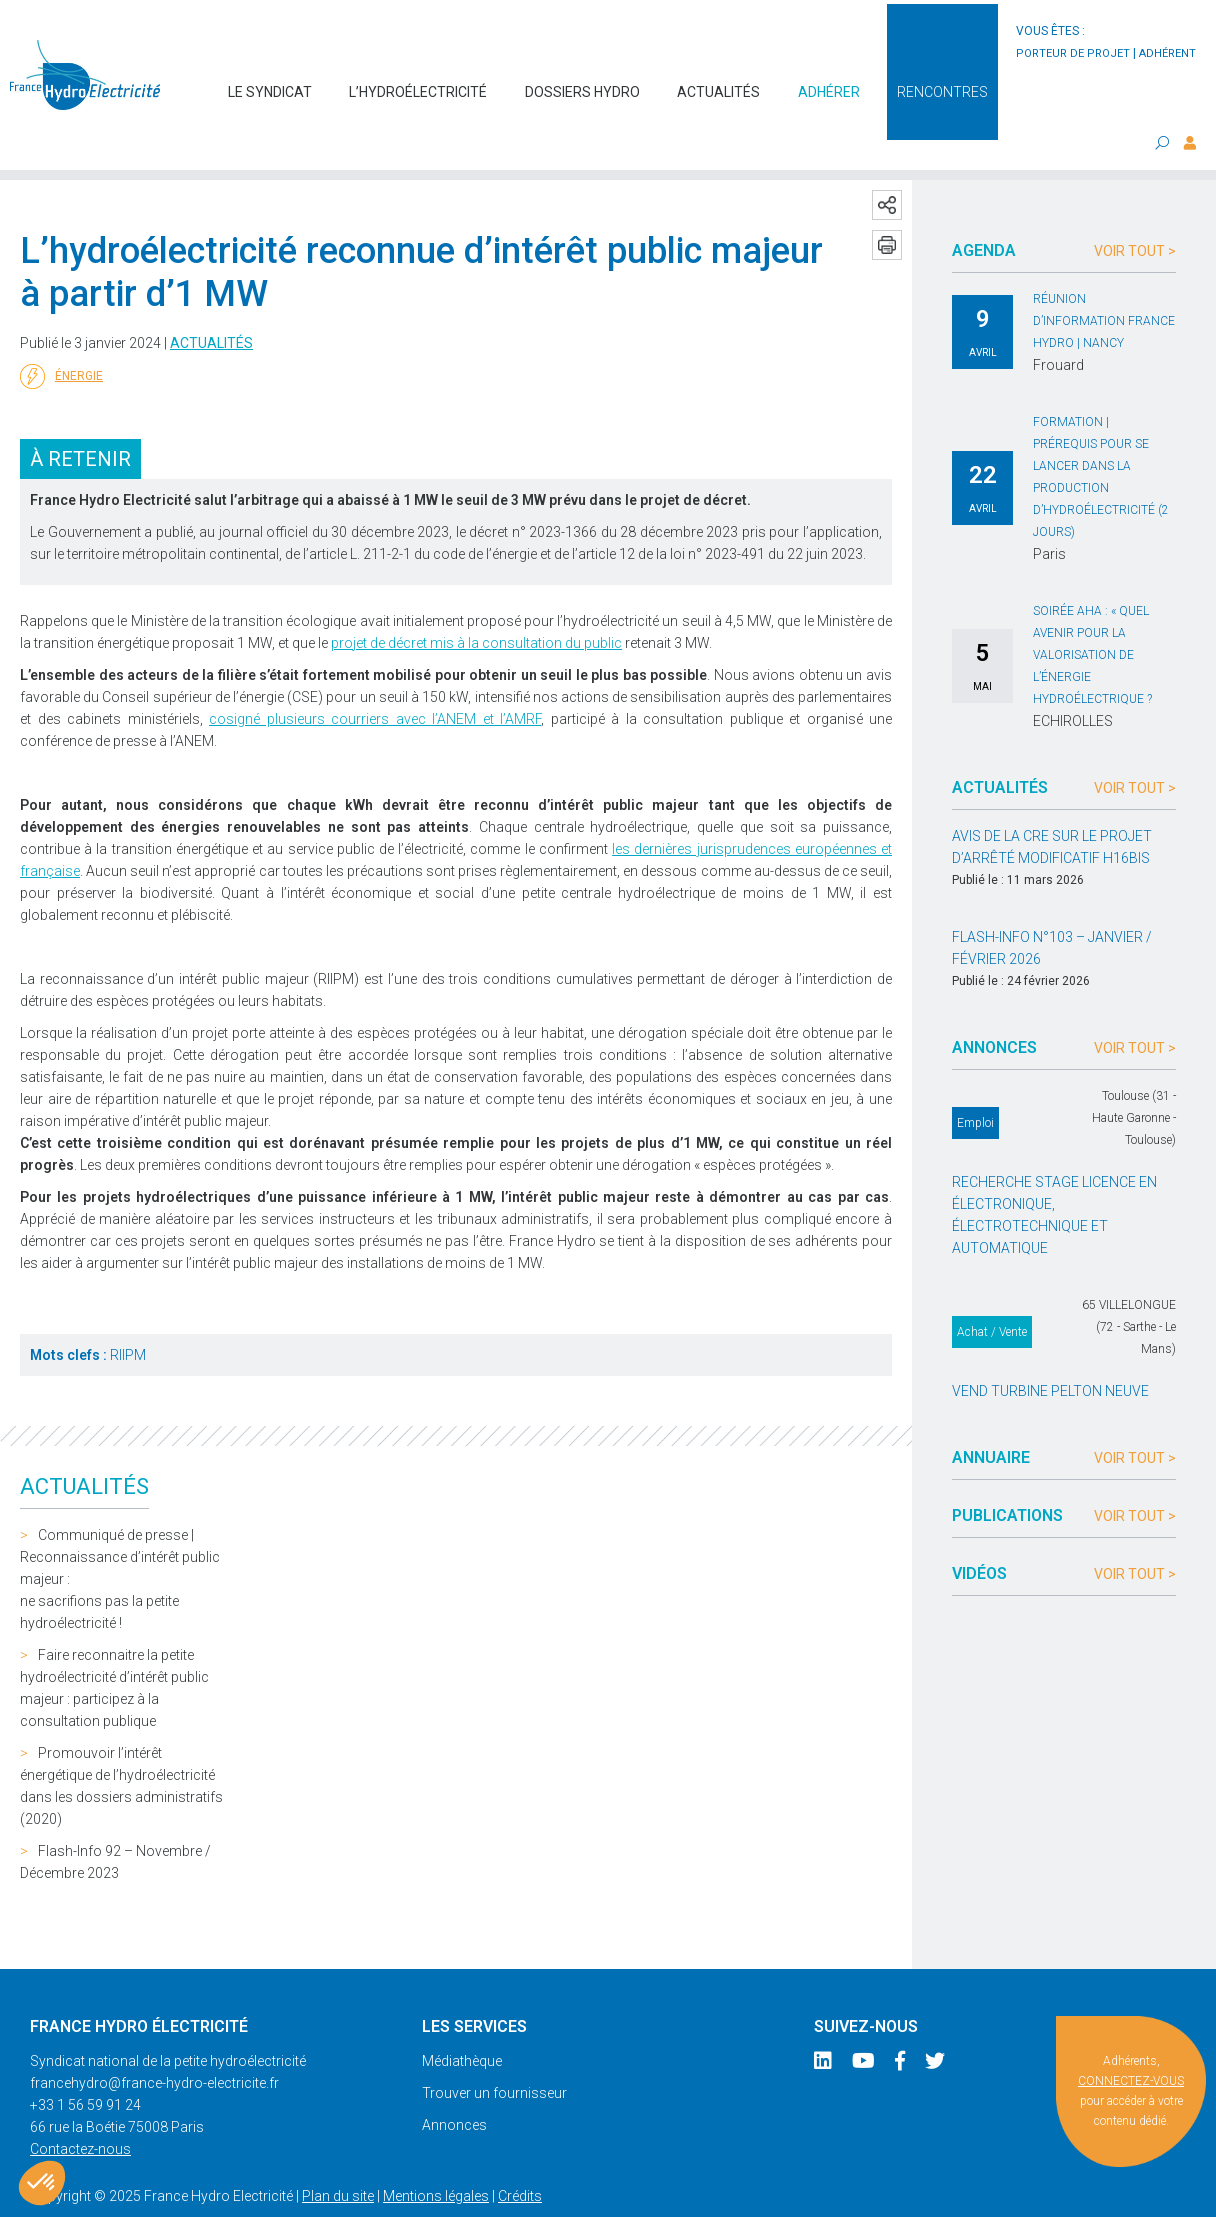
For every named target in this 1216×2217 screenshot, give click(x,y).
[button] (42, 2183)
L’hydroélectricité (418, 82)
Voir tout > (1135, 211)
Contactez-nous (80, 2109)
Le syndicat (270, 82)
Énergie (61, 336)
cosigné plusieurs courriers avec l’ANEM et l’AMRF (375, 679)
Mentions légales (436, 2156)
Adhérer (829, 82)
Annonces (454, 2085)
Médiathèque (462, 2021)
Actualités (718, 82)
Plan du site (338, 2156)
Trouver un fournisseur (494, 2053)
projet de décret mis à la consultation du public (476, 603)
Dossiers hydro (582, 82)
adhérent (1167, 53)
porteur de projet (1073, 53)
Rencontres (942, 82)
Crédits (520, 2156)
